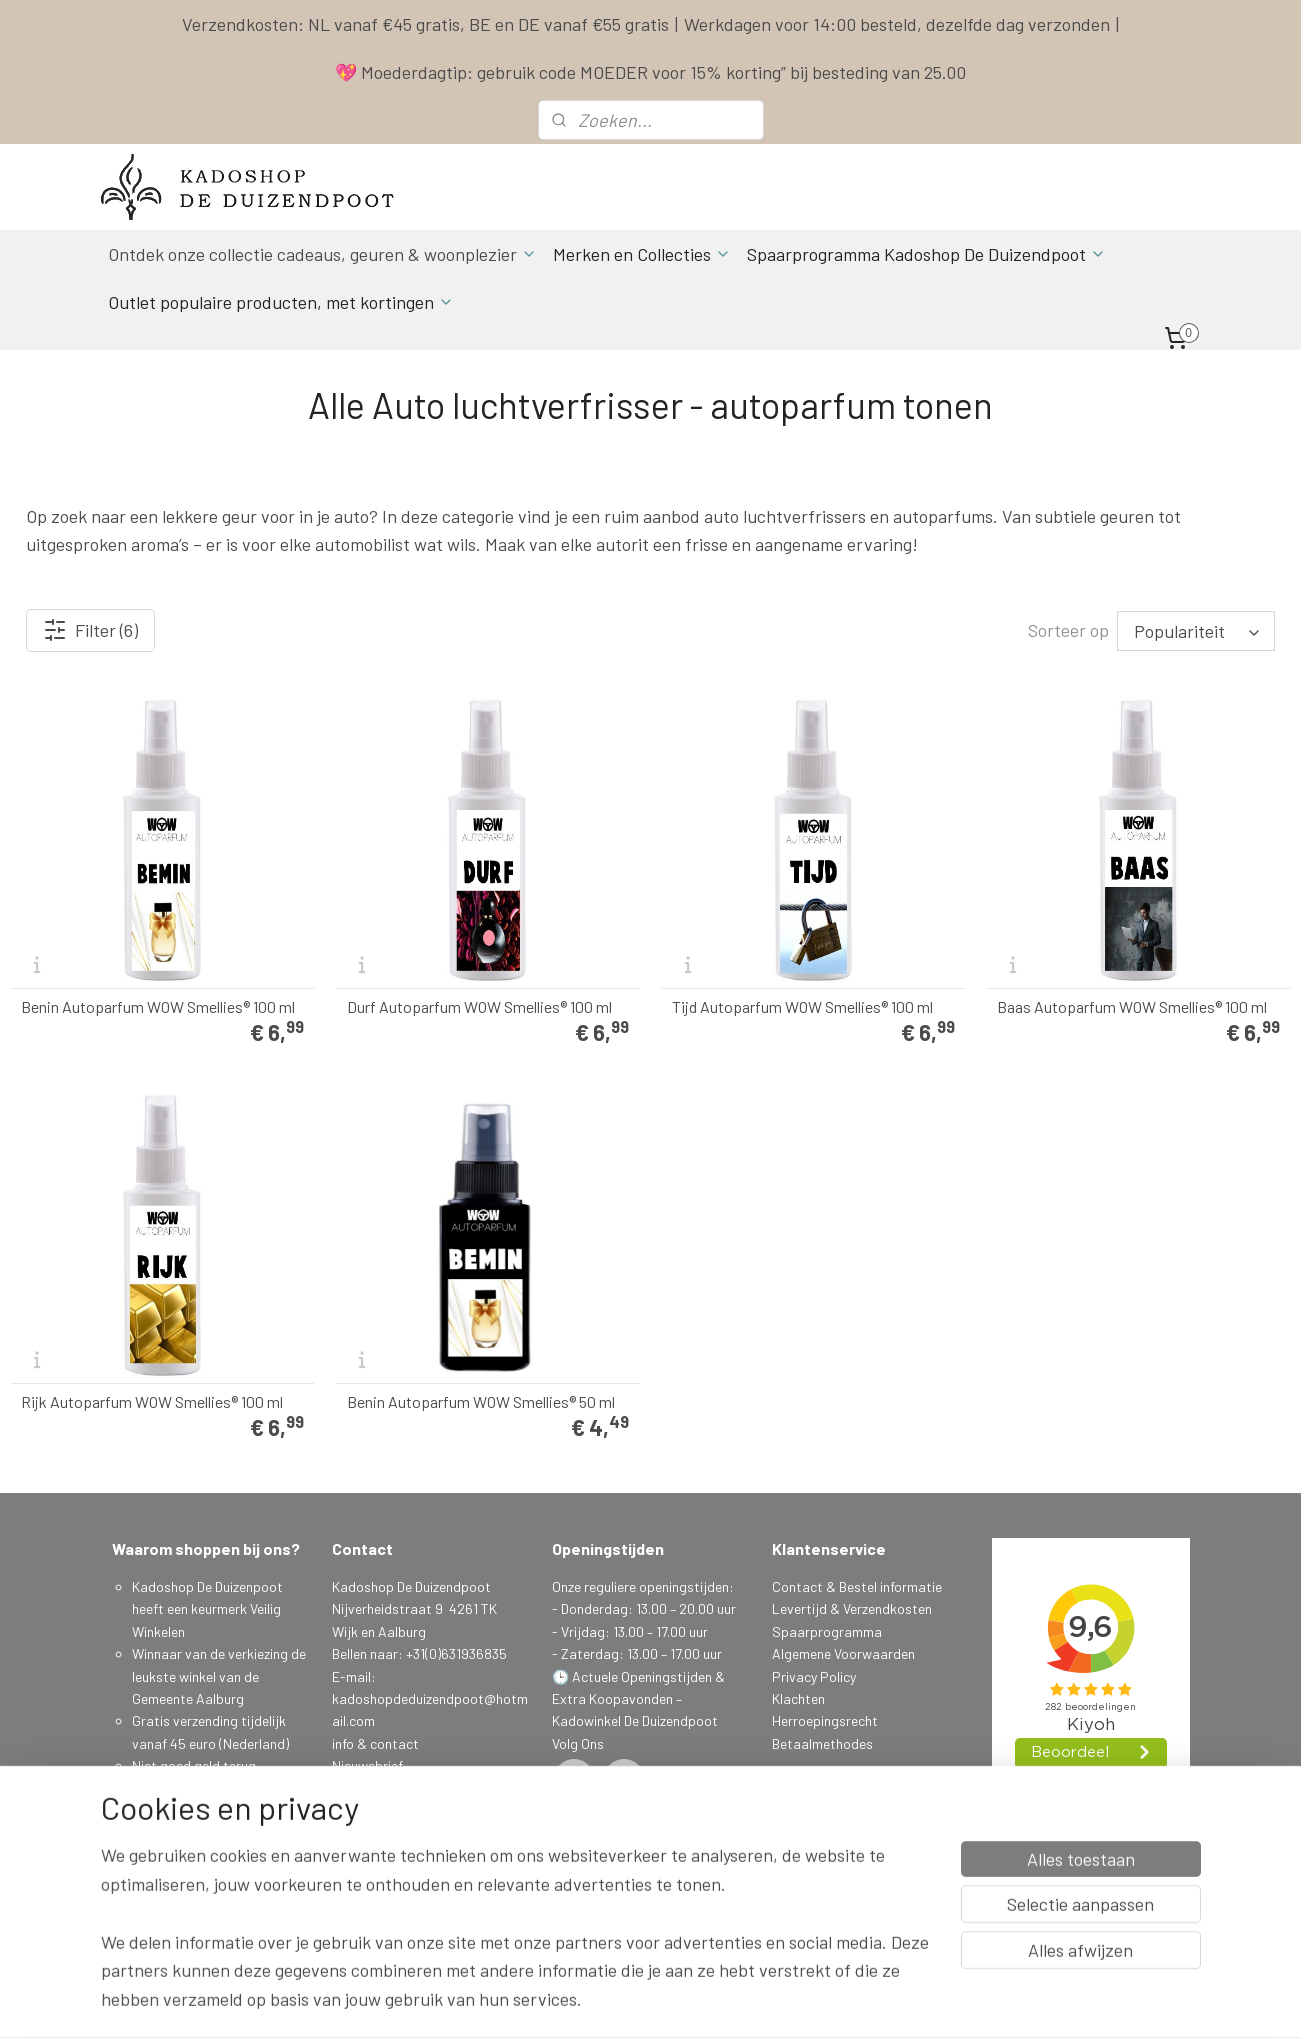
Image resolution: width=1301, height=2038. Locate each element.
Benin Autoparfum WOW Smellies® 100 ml (158, 1007)
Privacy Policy (814, 1676)
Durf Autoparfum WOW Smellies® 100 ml (479, 1007)
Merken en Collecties (642, 254)
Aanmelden (380, 1832)
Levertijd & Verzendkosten (852, 1608)
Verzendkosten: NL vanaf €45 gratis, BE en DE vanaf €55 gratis (425, 24)
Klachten (798, 1698)
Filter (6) (90, 630)
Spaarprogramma (827, 1631)
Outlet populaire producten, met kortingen (281, 302)
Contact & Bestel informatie (857, 1586)
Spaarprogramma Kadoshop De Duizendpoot (926, 254)
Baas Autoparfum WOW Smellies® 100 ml (1132, 1007)
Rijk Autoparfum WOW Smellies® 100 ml (152, 1402)
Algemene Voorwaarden (843, 1653)
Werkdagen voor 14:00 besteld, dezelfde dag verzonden (897, 24)
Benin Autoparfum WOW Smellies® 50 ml (481, 1402)
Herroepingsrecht (825, 1720)
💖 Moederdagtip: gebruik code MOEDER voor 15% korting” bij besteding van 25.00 (650, 72)
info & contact (375, 1743)
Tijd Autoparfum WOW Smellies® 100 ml (802, 1007)
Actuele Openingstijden (642, 1676)
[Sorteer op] (1196, 631)
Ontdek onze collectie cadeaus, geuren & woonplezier (322, 254)
